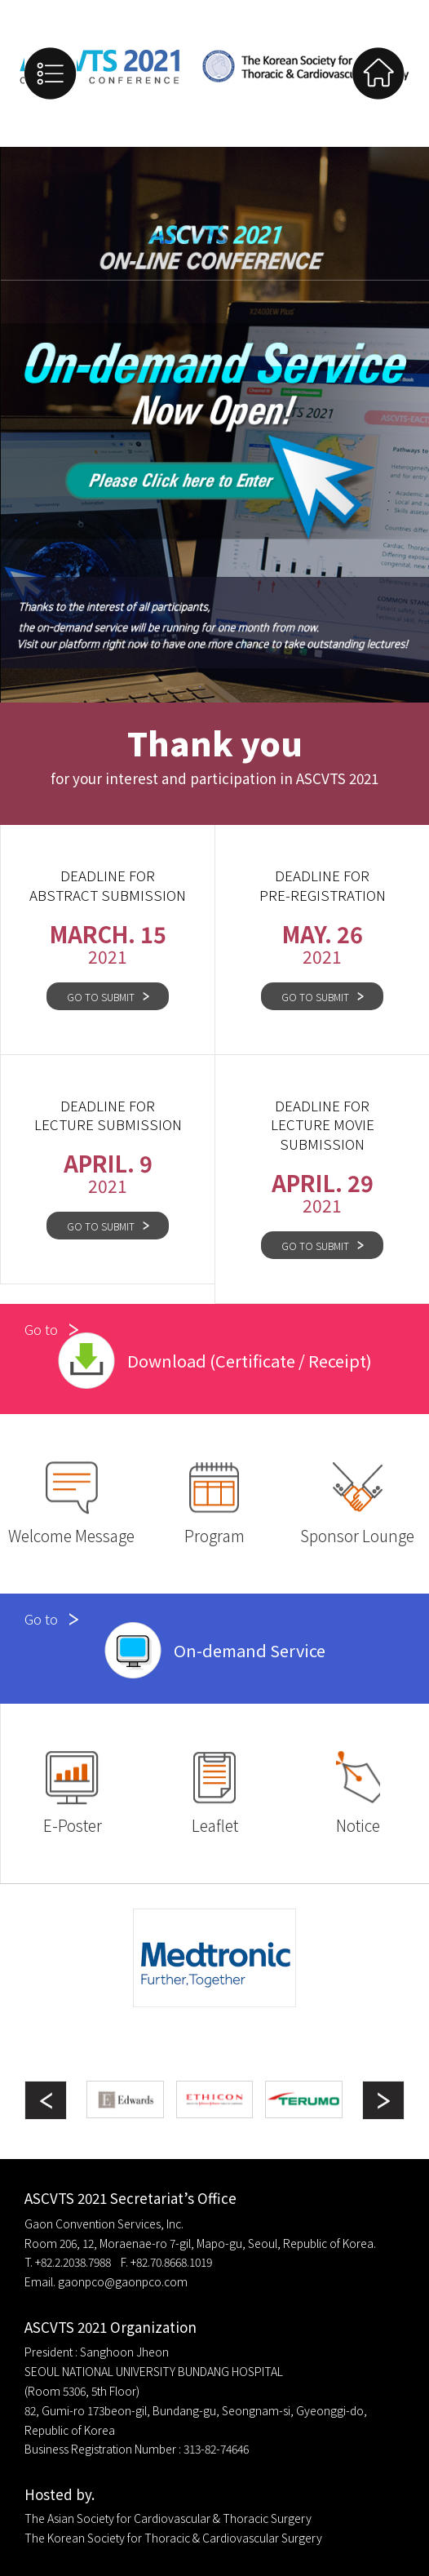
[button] (383, 2100)
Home (378, 73)
